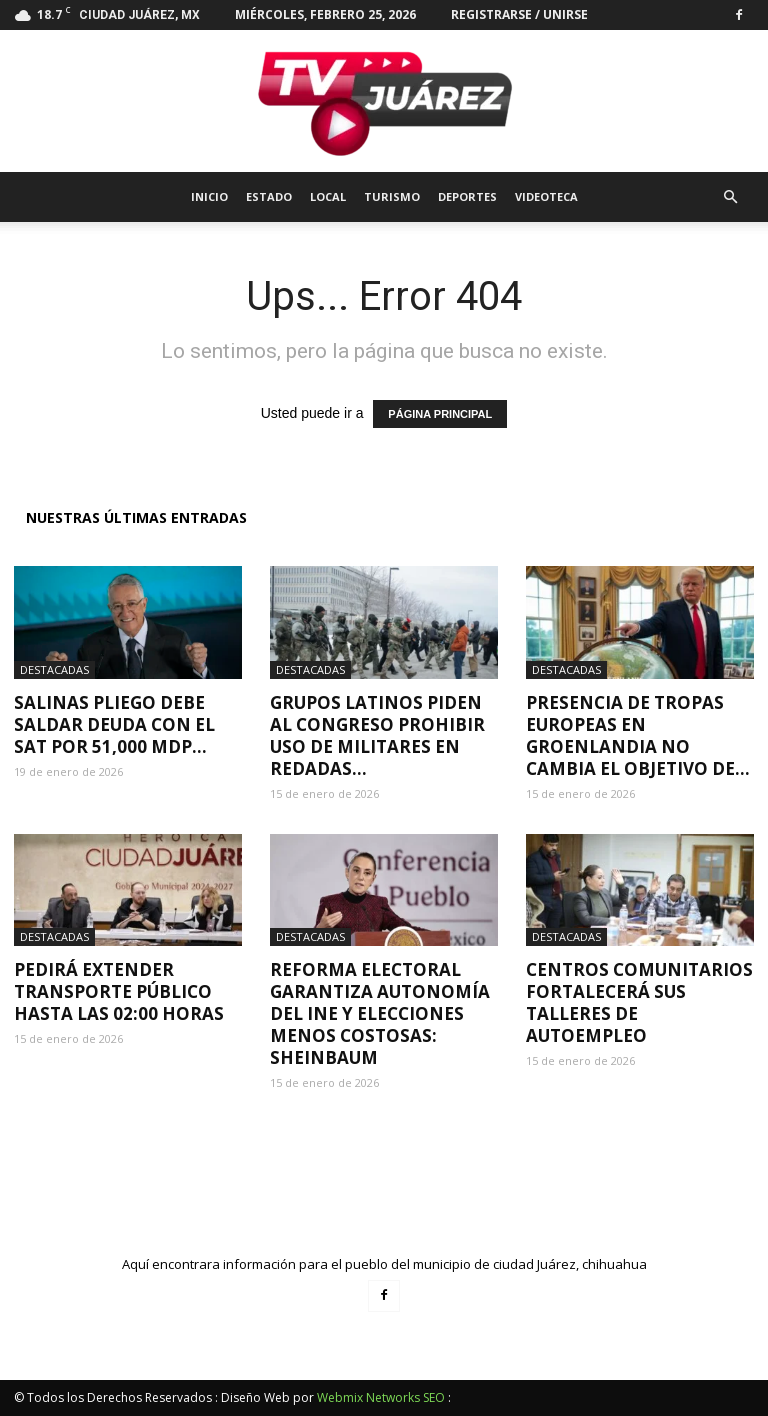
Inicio (209, 196)
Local (328, 196)
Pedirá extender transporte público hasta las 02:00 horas (119, 991)
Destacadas (54, 669)
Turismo (392, 196)
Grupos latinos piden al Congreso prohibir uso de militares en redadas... (377, 735)
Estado (269, 196)
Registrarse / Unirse (519, 14)
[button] (730, 197)
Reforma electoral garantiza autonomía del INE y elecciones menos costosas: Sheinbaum (380, 1013)
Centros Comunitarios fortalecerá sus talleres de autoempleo (639, 1002)
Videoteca (546, 196)
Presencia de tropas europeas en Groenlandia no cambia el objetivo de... (638, 735)
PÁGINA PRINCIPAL (440, 414)
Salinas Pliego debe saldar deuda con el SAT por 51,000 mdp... (114, 724)
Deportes (467, 196)
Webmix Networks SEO (381, 1397)
